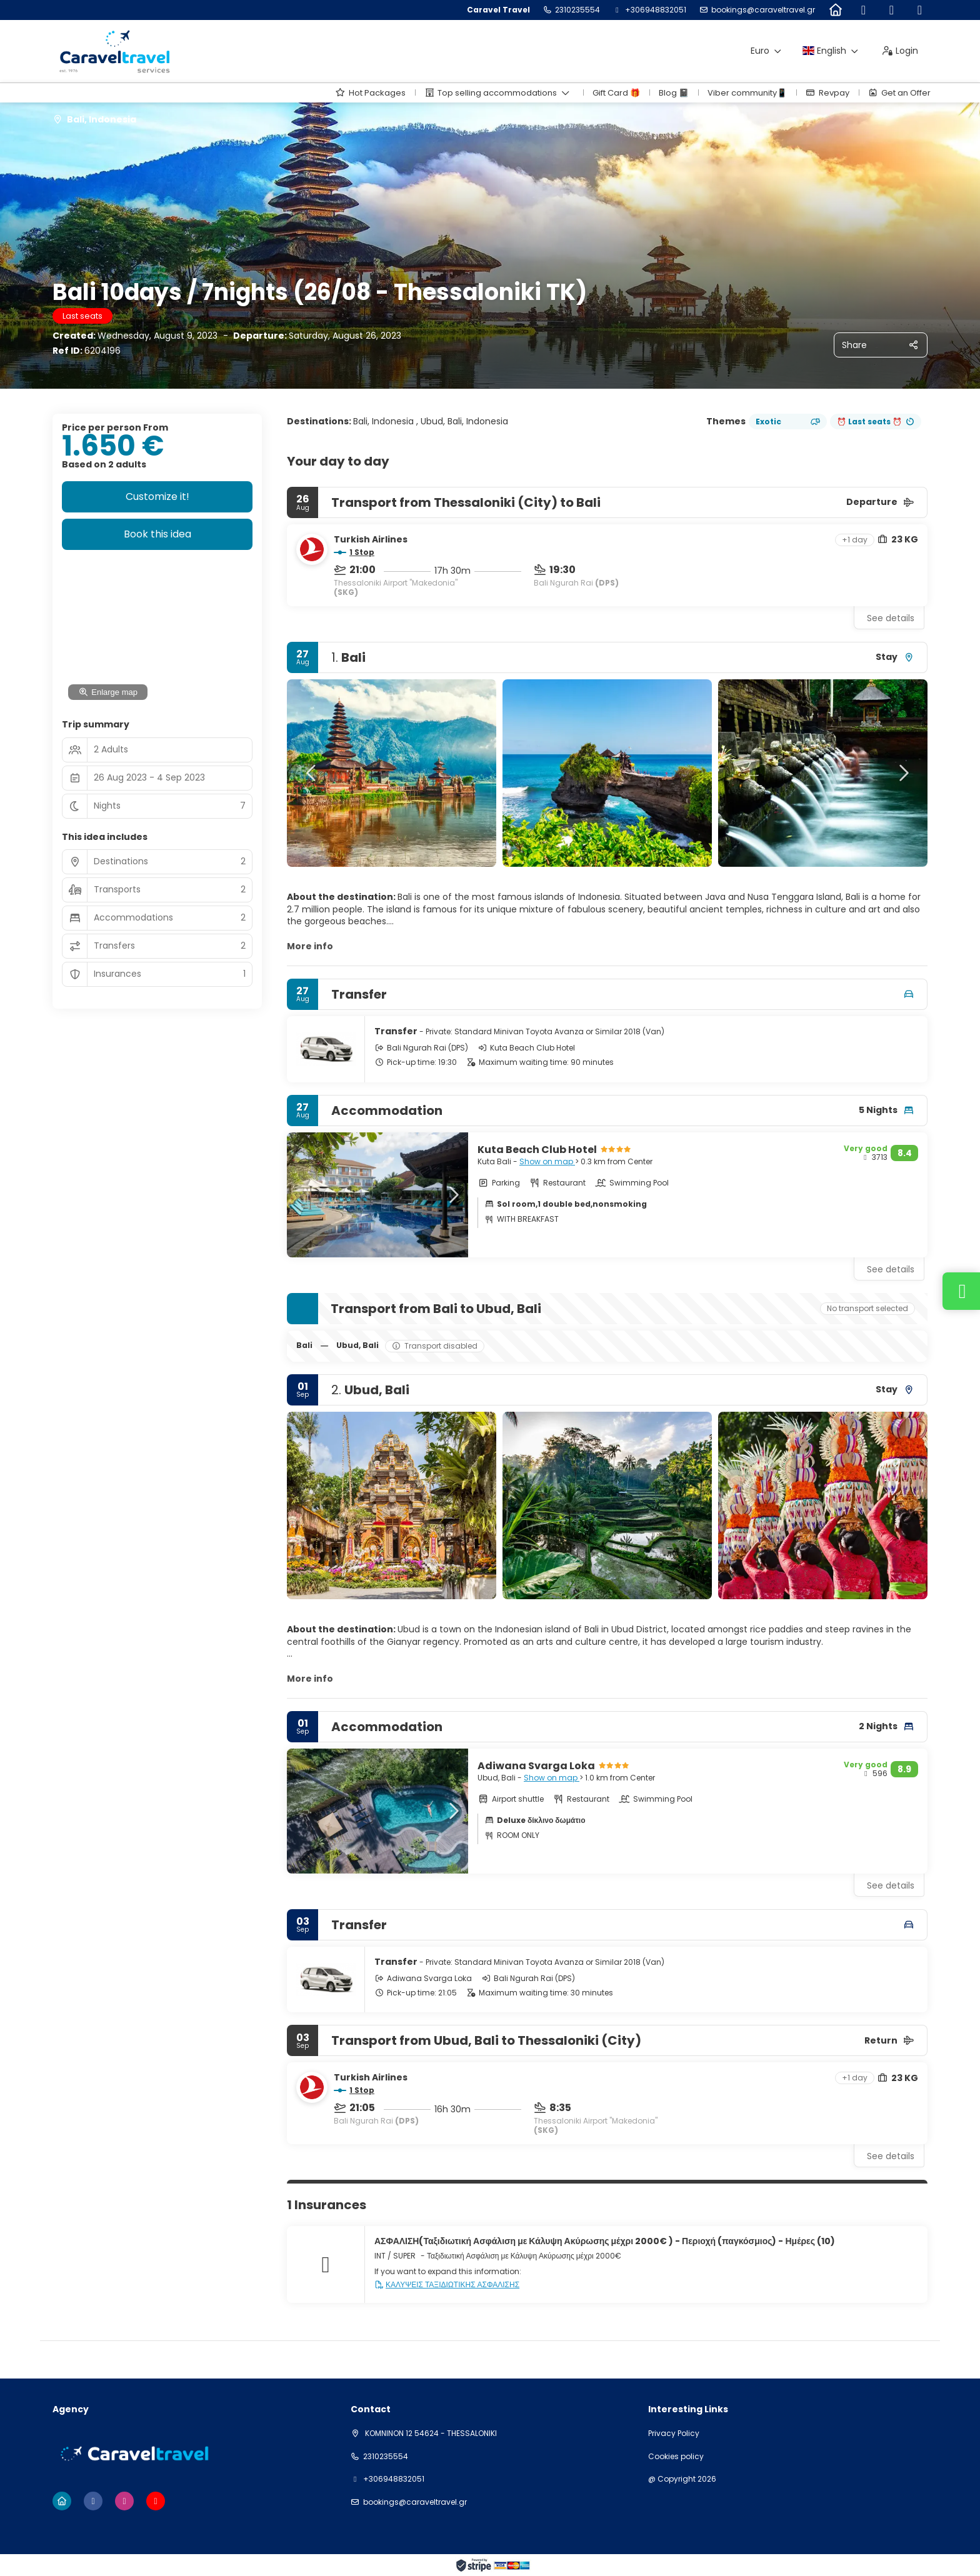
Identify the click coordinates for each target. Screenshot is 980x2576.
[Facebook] (863, 10)
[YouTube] (920, 10)
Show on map (547, 1161)
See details (890, 618)
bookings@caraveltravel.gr (763, 10)
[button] (311, 773)
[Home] (835, 10)
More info (310, 946)
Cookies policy (676, 2457)
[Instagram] (891, 10)
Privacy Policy (673, 2434)
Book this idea (157, 534)
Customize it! (157, 496)
